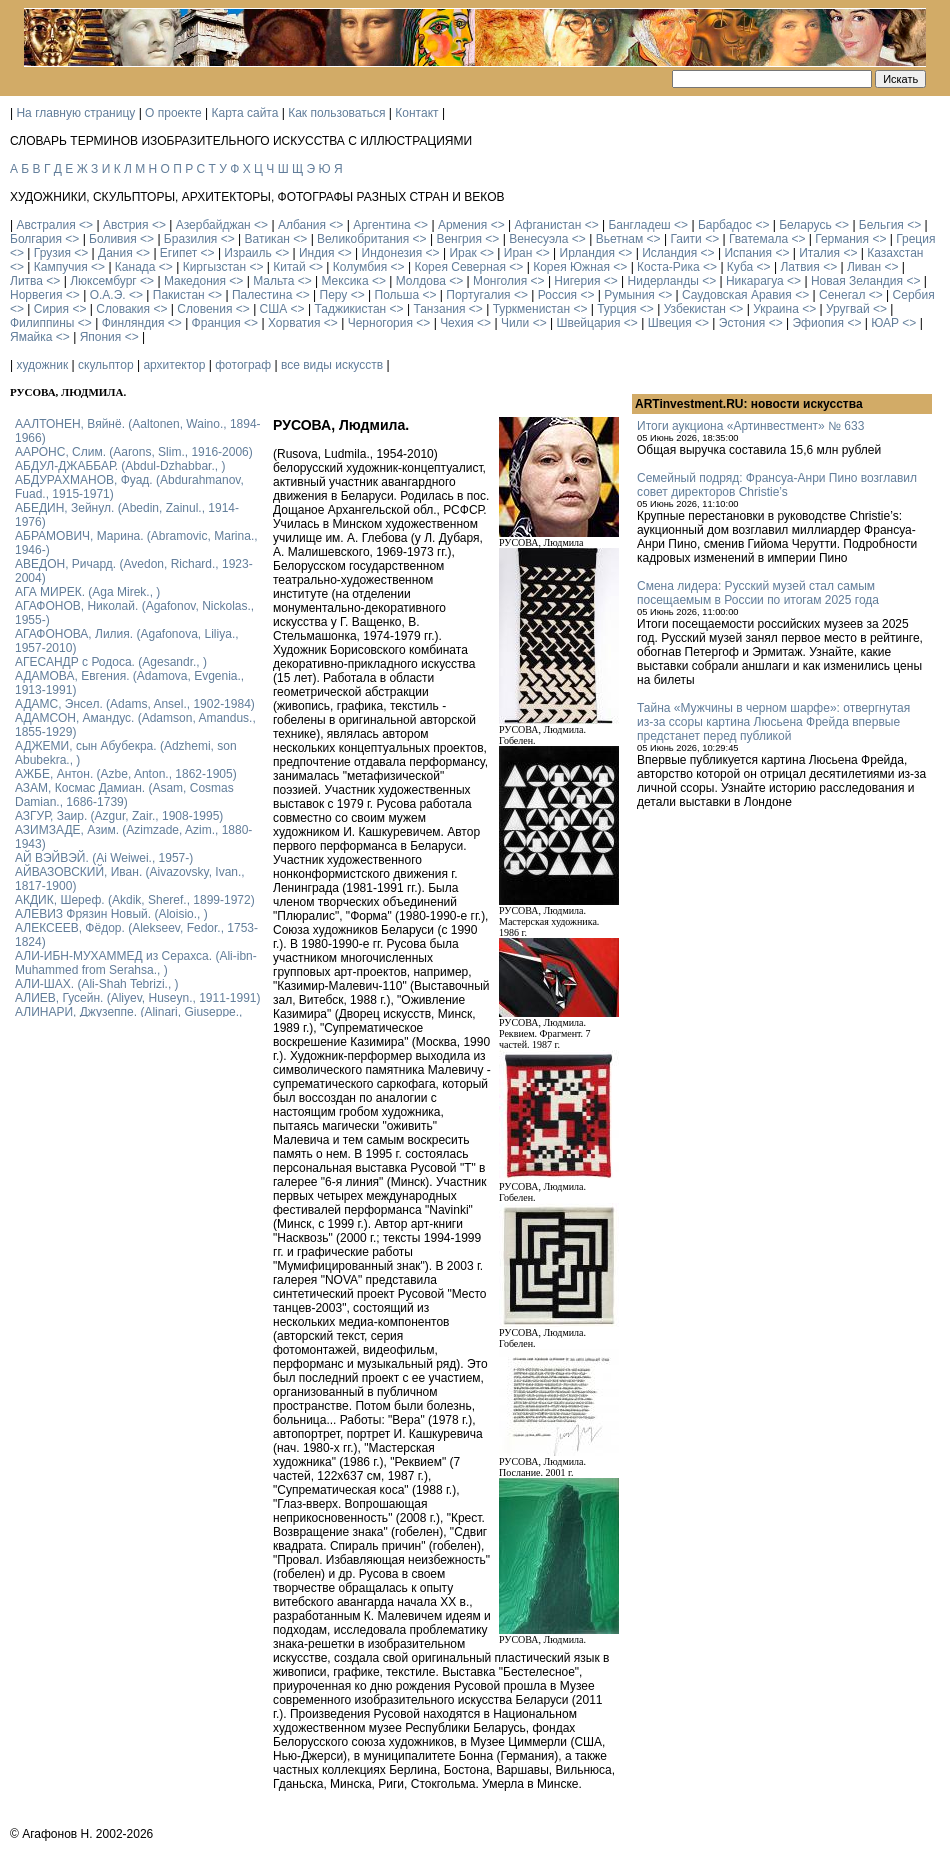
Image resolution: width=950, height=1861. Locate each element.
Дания (115, 253)
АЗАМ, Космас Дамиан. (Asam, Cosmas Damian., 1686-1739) (124, 795)
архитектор (174, 365)
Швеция (670, 323)
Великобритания (363, 239)
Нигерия (577, 281)
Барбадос (725, 225)
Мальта (273, 281)
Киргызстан (214, 267)
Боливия (113, 239)
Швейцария (588, 323)
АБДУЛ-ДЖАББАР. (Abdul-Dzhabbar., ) (120, 466)
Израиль (247, 253)
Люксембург (103, 281)
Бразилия (191, 239)
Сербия (914, 295)
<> (86, 225)
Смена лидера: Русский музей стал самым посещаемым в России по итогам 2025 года (758, 593)
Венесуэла (538, 239)
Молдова (421, 281)
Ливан (864, 267)
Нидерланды (663, 281)
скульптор (106, 365)
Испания (748, 253)
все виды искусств (332, 365)
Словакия (123, 309)
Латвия (799, 267)
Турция (616, 309)
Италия (819, 253)
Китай (289, 267)
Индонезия (392, 253)
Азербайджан (213, 225)
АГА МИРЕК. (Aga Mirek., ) (87, 592)
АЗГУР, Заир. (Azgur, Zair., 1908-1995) (119, 816)
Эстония (742, 323)
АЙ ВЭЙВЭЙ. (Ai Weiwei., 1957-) (104, 858)
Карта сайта (245, 113)
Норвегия (36, 295)
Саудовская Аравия (737, 295)
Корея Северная (460, 267)
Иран (518, 253)
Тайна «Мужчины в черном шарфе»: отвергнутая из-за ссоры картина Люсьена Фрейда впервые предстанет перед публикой (773, 722)
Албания (302, 225)
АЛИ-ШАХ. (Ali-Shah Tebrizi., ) (97, 984)
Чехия (457, 323)
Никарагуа (755, 281)
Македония (195, 281)
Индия (316, 253)
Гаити (685, 239)
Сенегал (842, 295)
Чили (515, 323)
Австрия (126, 225)
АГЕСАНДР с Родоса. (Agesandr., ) (111, 662)
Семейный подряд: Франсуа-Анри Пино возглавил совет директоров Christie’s (777, 485)
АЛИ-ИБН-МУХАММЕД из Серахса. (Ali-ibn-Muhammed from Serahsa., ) (136, 963)
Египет (178, 253)
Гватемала (758, 239)
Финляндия (133, 323)
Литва (26, 281)
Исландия (669, 253)
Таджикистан (350, 309)
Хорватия (294, 323)
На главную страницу (75, 113)
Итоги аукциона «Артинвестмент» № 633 (750, 426)
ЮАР (885, 323)
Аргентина (382, 225)
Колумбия (360, 267)
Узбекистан (695, 309)
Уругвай (848, 309)
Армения (462, 225)
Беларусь (805, 225)
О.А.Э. (108, 295)
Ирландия (587, 253)
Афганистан (547, 225)
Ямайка (31, 337)
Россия (557, 295)
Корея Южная (571, 267)
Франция (216, 323)
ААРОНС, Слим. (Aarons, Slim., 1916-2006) (134, 452)
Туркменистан (531, 309)
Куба (740, 267)
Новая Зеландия (857, 281)
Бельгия (881, 225)
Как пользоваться (336, 113)
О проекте (173, 113)
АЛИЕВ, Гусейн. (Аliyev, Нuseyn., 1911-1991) (138, 998)
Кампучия (61, 267)
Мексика (344, 281)
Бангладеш (639, 225)
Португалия (478, 295)
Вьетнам (620, 239)
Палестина (262, 295)
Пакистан (179, 295)
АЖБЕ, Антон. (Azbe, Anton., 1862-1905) (126, 774)
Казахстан (895, 253)
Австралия (45, 225)
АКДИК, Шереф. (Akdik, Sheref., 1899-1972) (135, 900)
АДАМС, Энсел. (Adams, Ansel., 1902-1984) (135, 704)
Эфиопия (818, 323)
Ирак (462, 253)
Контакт (416, 113)
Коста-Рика (668, 267)
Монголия (500, 281)
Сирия (51, 309)
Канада (135, 267)
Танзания (439, 309)
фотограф (243, 365)
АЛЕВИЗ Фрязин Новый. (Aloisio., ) (111, 914)
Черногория (380, 323)
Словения (204, 309)
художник (42, 365)
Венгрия (459, 239)
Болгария (36, 239)
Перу (334, 295)
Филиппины (42, 323)
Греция (915, 239)
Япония (101, 337)
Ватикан (267, 239)
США (274, 309)
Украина (776, 309)
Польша (397, 295)
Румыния (629, 295)
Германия (842, 239)
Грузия (52, 253)
